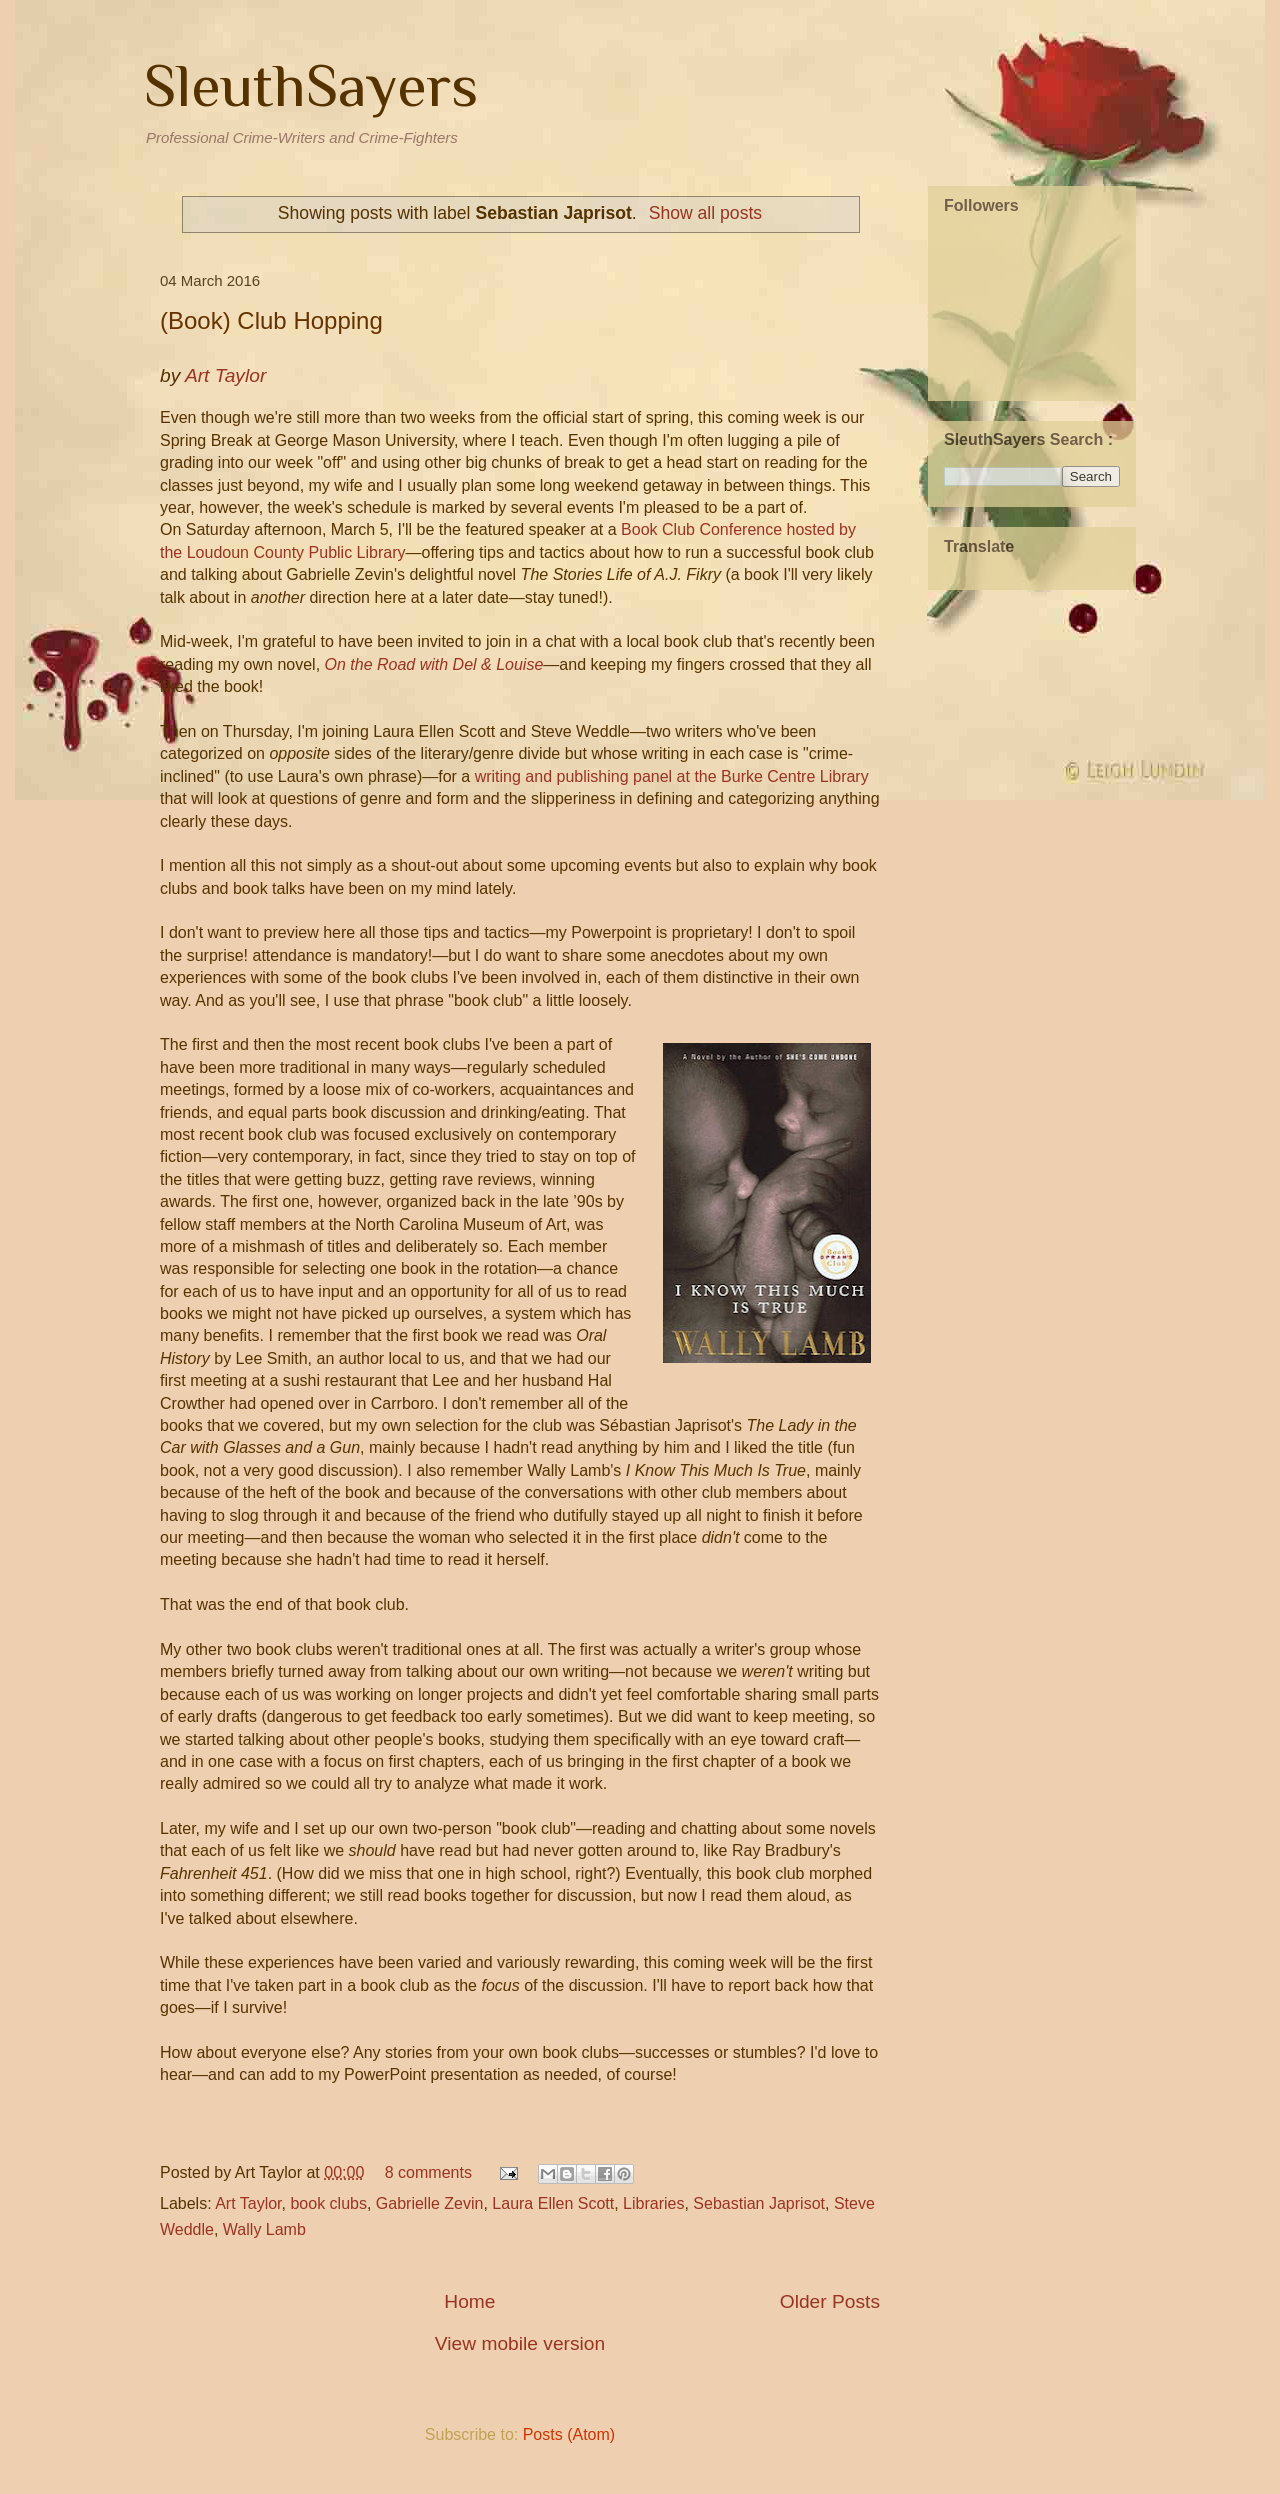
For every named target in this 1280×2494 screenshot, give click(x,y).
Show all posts (705, 213)
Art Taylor (248, 2203)
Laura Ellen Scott (553, 2203)
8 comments (428, 2172)
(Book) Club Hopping (271, 320)
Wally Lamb (264, 2229)
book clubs (328, 2203)
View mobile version (520, 2343)
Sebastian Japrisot (759, 2203)
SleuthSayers (311, 85)
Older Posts (830, 2301)
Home (469, 2301)
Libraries (653, 2203)
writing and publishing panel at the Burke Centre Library (672, 776)
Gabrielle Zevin (430, 2203)
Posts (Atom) (569, 2434)
